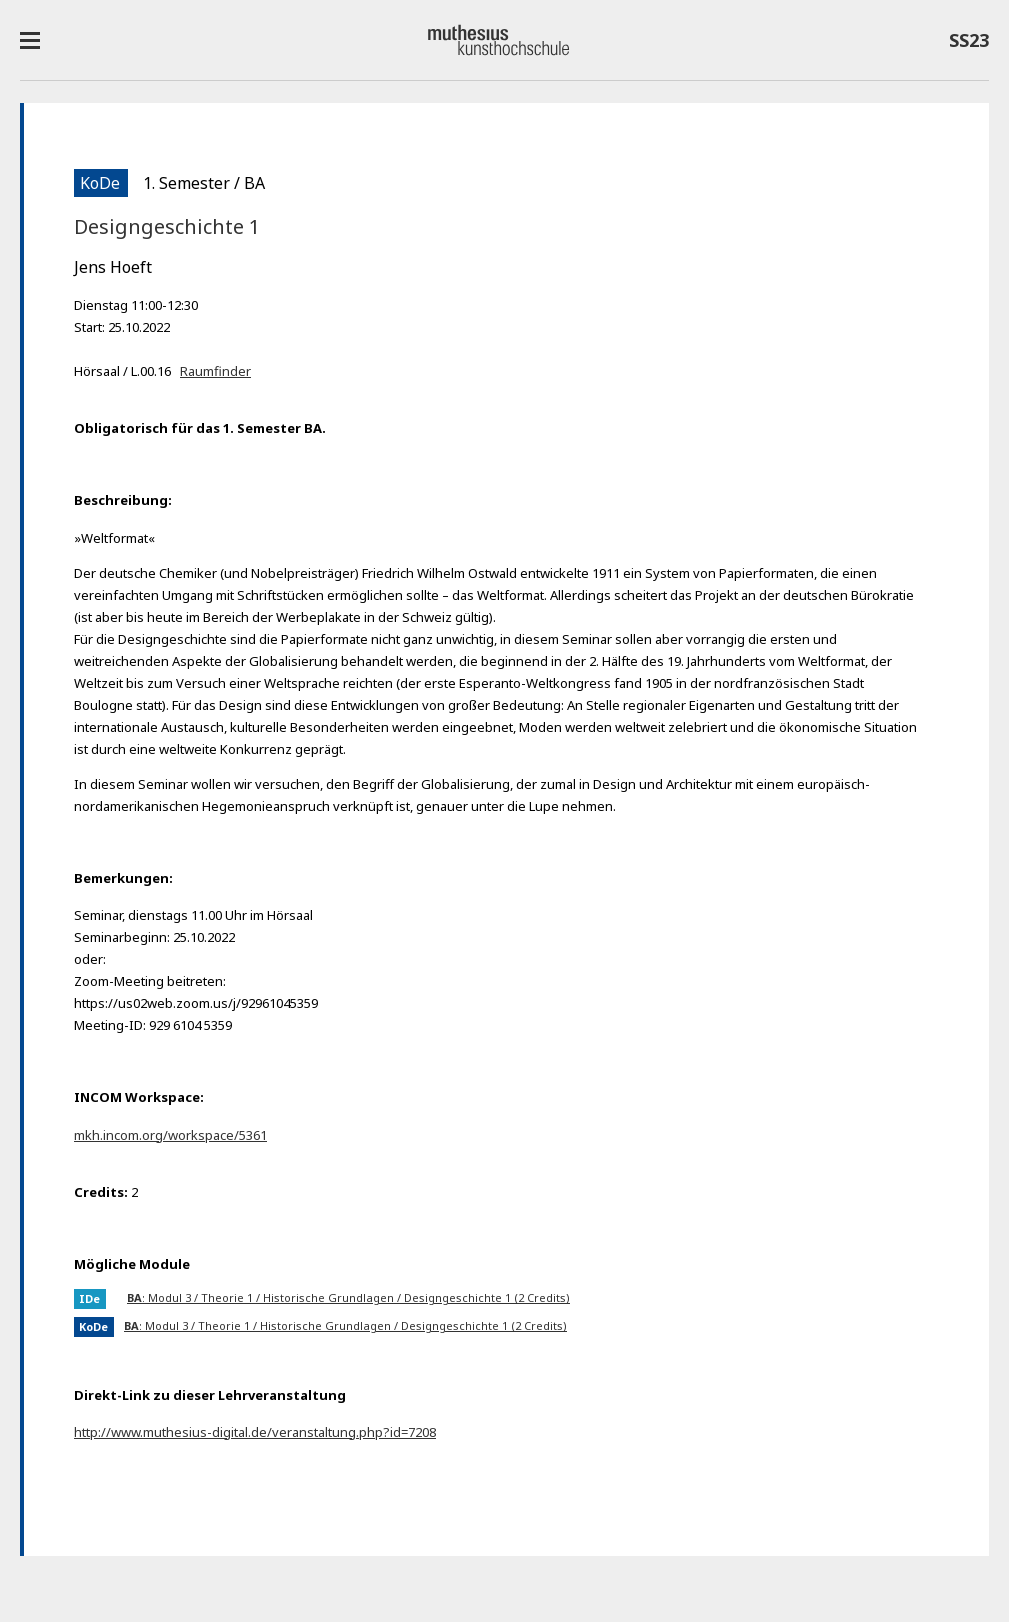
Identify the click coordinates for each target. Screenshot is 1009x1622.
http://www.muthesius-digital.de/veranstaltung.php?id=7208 (255, 1432)
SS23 (969, 44)
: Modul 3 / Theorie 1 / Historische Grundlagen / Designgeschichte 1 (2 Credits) (348, 1297)
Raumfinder (215, 371)
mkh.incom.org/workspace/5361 (170, 1135)
